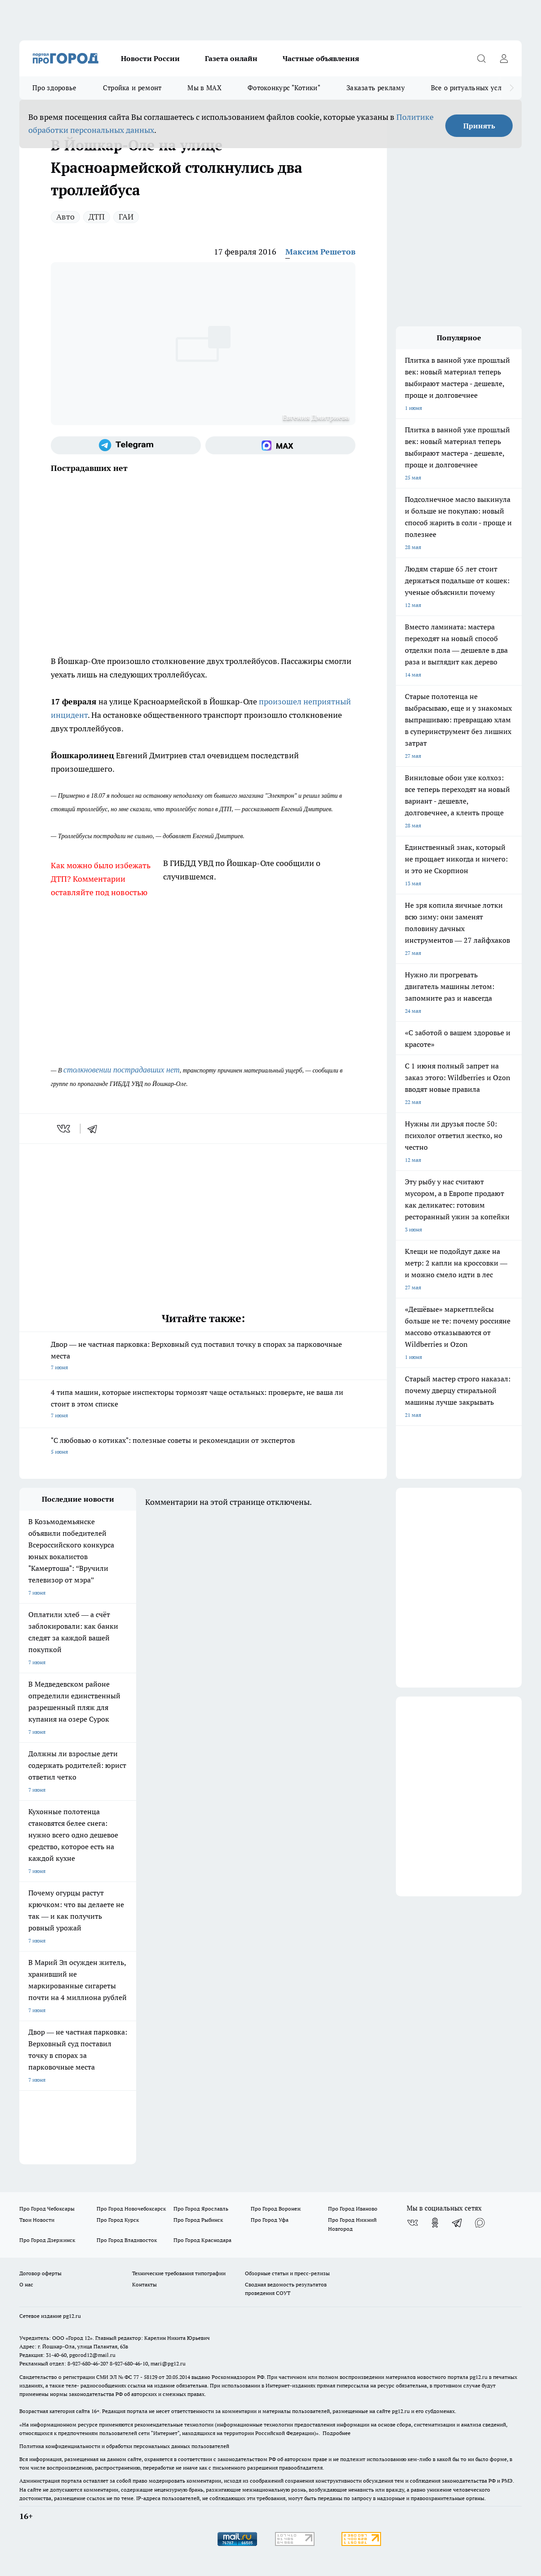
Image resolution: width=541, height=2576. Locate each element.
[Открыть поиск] (481, 58)
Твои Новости (36, 2219)
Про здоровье (54, 88)
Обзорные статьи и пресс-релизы (287, 2273)
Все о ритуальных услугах (473, 88)
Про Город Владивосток (127, 2240)
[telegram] (95, 1128)
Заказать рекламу (375, 88)
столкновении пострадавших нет (121, 1069)
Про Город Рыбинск (198, 2219)
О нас (26, 2284)
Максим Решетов (320, 251)
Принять (479, 125)
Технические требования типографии (179, 2273)
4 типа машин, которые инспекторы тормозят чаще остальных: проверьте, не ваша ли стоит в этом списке (203, 1404)
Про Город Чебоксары (47, 2208)
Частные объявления (321, 58)
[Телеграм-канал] (126, 445)
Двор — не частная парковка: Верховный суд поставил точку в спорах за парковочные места (203, 1356)
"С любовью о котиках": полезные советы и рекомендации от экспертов (203, 1447)
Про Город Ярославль (200, 2208)
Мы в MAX (204, 88)
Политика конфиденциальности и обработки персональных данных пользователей (124, 2446)
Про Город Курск (118, 2219)
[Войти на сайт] (504, 58)
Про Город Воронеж (276, 2208)
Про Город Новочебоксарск (131, 2208)
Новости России (150, 58)
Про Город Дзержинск (47, 2240)
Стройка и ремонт (132, 88)
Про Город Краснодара (202, 2240)
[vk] (64, 1128)
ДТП (97, 216)
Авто (65, 216)
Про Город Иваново (352, 2208)
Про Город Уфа (269, 2219)
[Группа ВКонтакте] (412, 2223)
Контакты (144, 2284)
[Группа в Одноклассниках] (435, 2223)
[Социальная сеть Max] (280, 445)
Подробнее (336, 2433)
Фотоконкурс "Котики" (284, 88)
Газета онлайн (231, 58)
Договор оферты (40, 2273)
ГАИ (126, 216)
